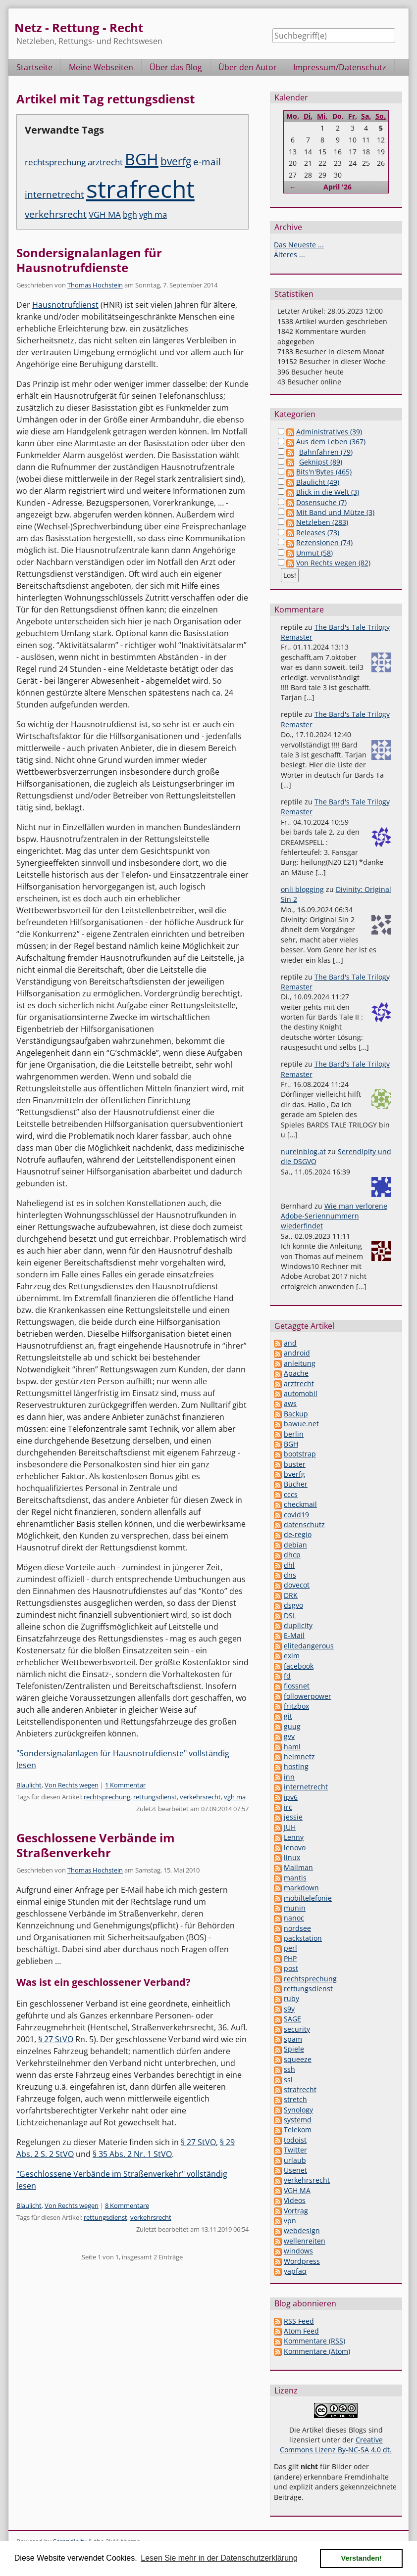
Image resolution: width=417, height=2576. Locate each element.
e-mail (207, 161)
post (291, 1968)
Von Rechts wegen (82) (333, 562)
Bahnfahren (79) (326, 452)
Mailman (298, 1867)
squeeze (298, 2059)
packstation (303, 1938)
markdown (301, 1887)
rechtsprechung (55, 162)
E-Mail (294, 1635)
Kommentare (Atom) (317, 2351)
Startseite (34, 67)
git (288, 1716)
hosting (296, 1766)
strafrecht (140, 189)
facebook (298, 1666)
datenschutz (304, 1524)
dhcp (292, 1554)
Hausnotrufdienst (65, 304)
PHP (290, 1958)
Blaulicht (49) (317, 482)
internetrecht (54, 194)
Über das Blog (176, 67)
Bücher (296, 1484)
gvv (289, 1736)
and (290, 1343)
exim (292, 1655)
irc (288, 1807)
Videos (295, 2200)
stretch (295, 2099)
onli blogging (302, 889)
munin (295, 1908)
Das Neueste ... (299, 244)
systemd (298, 2119)
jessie (293, 1817)
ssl (288, 2079)
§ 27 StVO (55, 2039)
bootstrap (300, 1453)
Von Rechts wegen (72, 1784)
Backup (296, 1413)
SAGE (292, 2018)
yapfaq (295, 2271)
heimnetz (299, 1756)
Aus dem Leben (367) (330, 441)
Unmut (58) (314, 553)
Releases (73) (317, 532)
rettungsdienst (155, 1796)
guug (292, 1726)
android (297, 1353)
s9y (289, 2009)
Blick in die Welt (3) (327, 492)
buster (295, 1464)
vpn (290, 2220)
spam (293, 2039)
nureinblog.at (303, 1151)
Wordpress (302, 2261)
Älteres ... (289, 254)
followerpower (307, 1696)
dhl (289, 1565)
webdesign (302, 2230)
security (297, 2029)
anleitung (299, 1363)
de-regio (298, 1534)
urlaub (295, 2160)
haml (292, 1746)
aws (290, 1403)
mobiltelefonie (308, 1898)
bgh (130, 214)
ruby (291, 1998)
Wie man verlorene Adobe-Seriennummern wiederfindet (334, 1216)
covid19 (296, 1514)
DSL (290, 1615)
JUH (290, 1827)
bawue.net (301, 1423)
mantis (295, 1877)
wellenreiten (304, 2241)
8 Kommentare (127, 2205)
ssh (289, 2069)
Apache (296, 1373)
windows (298, 2250)
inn (289, 1776)
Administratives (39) (329, 431)
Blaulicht (29, 1784)
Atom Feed (301, 2331)
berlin (294, 1434)
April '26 (337, 186)
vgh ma (153, 214)
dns (290, 1575)
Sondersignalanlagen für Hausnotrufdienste (89, 260)
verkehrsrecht (56, 214)
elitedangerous (309, 1645)
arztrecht (105, 162)
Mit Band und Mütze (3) (335, 512)
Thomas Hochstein (95, 285)
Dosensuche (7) (321, 502)
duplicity (298, 1625)
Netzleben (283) (322, 522)
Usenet (295, 2170)
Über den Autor (247, 67)
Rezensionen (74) (324, 542)
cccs (291, 1494)
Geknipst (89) (320, 462)
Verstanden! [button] (361, 2558)
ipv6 (291, 1797)
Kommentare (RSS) (314, 2340)
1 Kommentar (125, 1784)
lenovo (295, 1847)
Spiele (294, 2049)
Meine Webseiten (101, 67)
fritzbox (296, 1706)
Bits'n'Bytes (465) (324, 471)
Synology (298, 2109)
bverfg (175, 161)
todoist (295, 2140)
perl (290, 1948)
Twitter (295, 2149)
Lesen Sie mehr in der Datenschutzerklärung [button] (219, 2558)
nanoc (294, 1917)
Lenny (294, 1837)
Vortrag (296, 2210)
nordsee (297, 1928)
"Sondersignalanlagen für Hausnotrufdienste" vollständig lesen (122, 1759)
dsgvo (293, 1605)
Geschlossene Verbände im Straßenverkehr (95, 1845)
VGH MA (105, 214)
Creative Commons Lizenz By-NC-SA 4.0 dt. (336, 2444)
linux (292, 1857)
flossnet (297, 1685)
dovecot (297, 1585)
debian (295, 1544)
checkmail (300, 1504)
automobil (300, 1393)
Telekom (298, 2129)
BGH (141, 159)
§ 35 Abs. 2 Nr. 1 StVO (132, 2154)
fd (287, 1676)
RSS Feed (299, 2321)
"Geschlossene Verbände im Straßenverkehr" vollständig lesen (121, 2179)
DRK (291, 1595)
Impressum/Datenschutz (339, 67)
